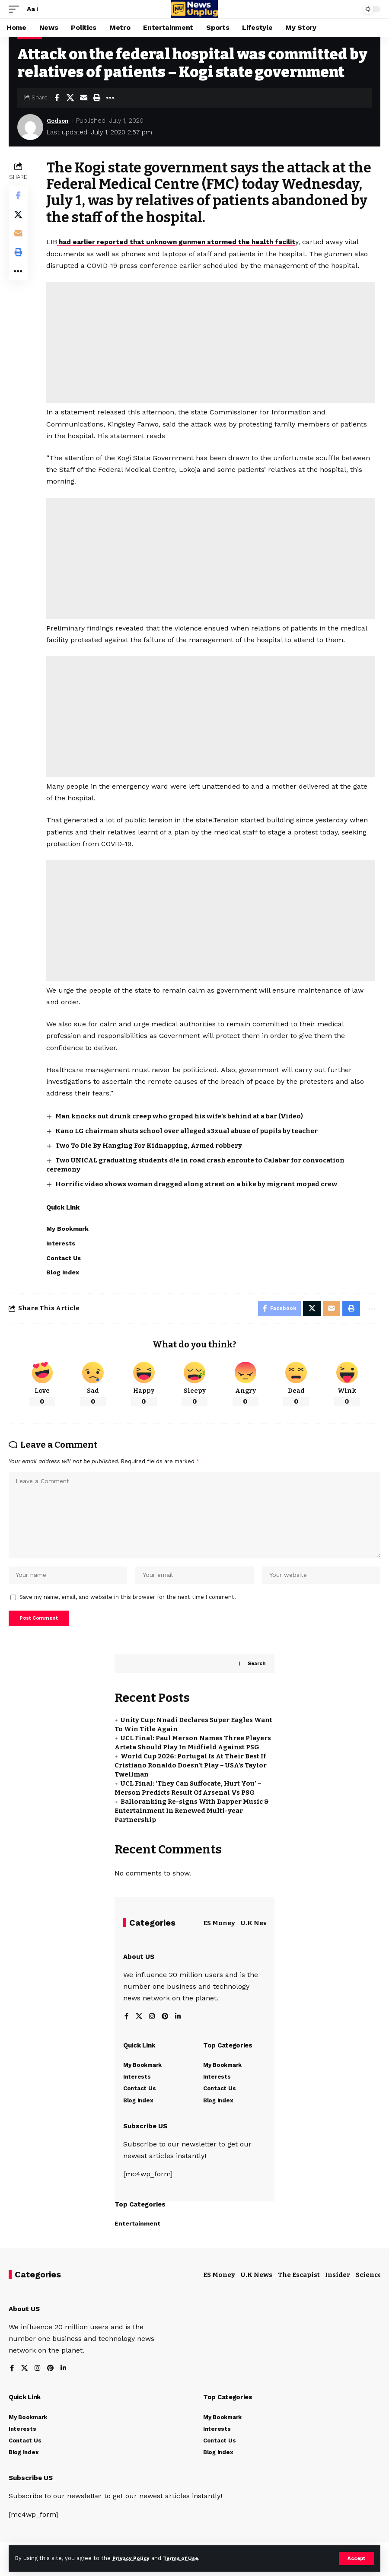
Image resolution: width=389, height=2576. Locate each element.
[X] (139, 2028)
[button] (356, 2558)
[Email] (83, 98)
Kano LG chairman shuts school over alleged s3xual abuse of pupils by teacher (187, 1130)
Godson (59, 120)
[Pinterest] (166, 2028)
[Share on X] (70, 98)
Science (369, 2287)
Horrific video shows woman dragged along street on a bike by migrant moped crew (197, 1184)
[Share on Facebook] (57, 98)
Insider (337, 2287)
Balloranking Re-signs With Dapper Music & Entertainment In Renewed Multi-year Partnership (192, 1822)
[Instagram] (152, 2028)
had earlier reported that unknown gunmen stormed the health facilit (183, 242)
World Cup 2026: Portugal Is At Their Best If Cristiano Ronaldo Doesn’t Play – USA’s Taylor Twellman (191, 1777)
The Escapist (299, 2287)
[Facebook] (126, 2028)
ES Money (219, 1935)
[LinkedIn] (179, 2028)
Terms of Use (186, 2558)
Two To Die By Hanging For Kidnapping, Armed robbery (149, 1145)
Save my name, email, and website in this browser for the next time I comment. (127, 1607)
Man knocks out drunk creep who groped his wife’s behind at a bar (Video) (180, 1116)
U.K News (256, 1935)
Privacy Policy (132, 2558)
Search (256, 1675)
